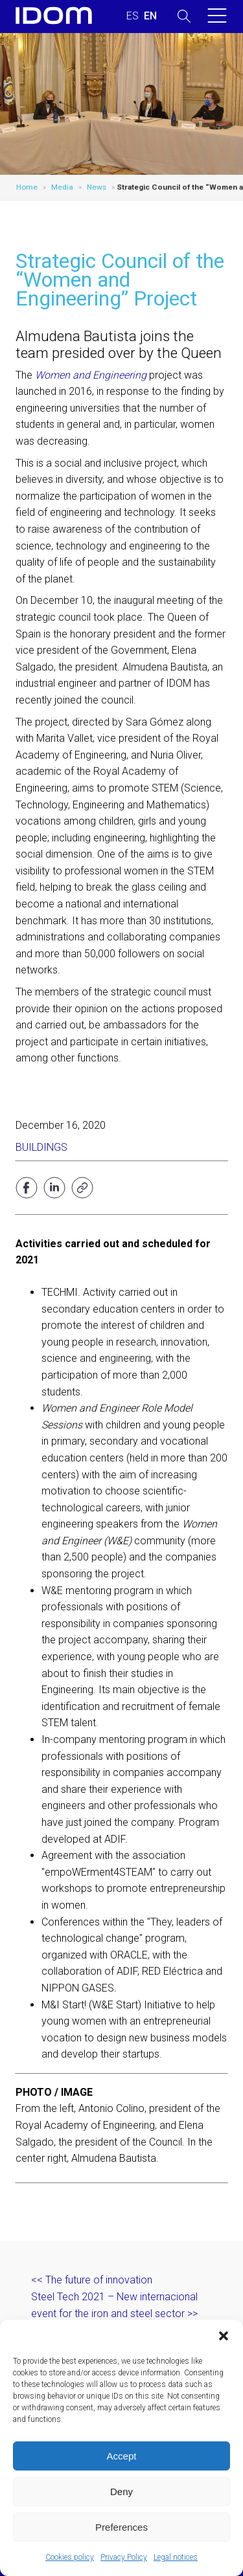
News (96, 187)
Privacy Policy (123, 2557)
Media (62, 187)
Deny (121, 2491)
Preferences (121, 2527)
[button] (223, 2335)
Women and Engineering (90, 375)
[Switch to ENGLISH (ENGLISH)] (150, 16)
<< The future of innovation (91, 2280)
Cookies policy (69, 2557)
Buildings (41, 1147)
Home (27, 187)
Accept (122, 2455)
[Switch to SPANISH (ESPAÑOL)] (132, 16)
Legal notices (176, 2557)
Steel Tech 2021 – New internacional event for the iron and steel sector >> (114, 2305)
